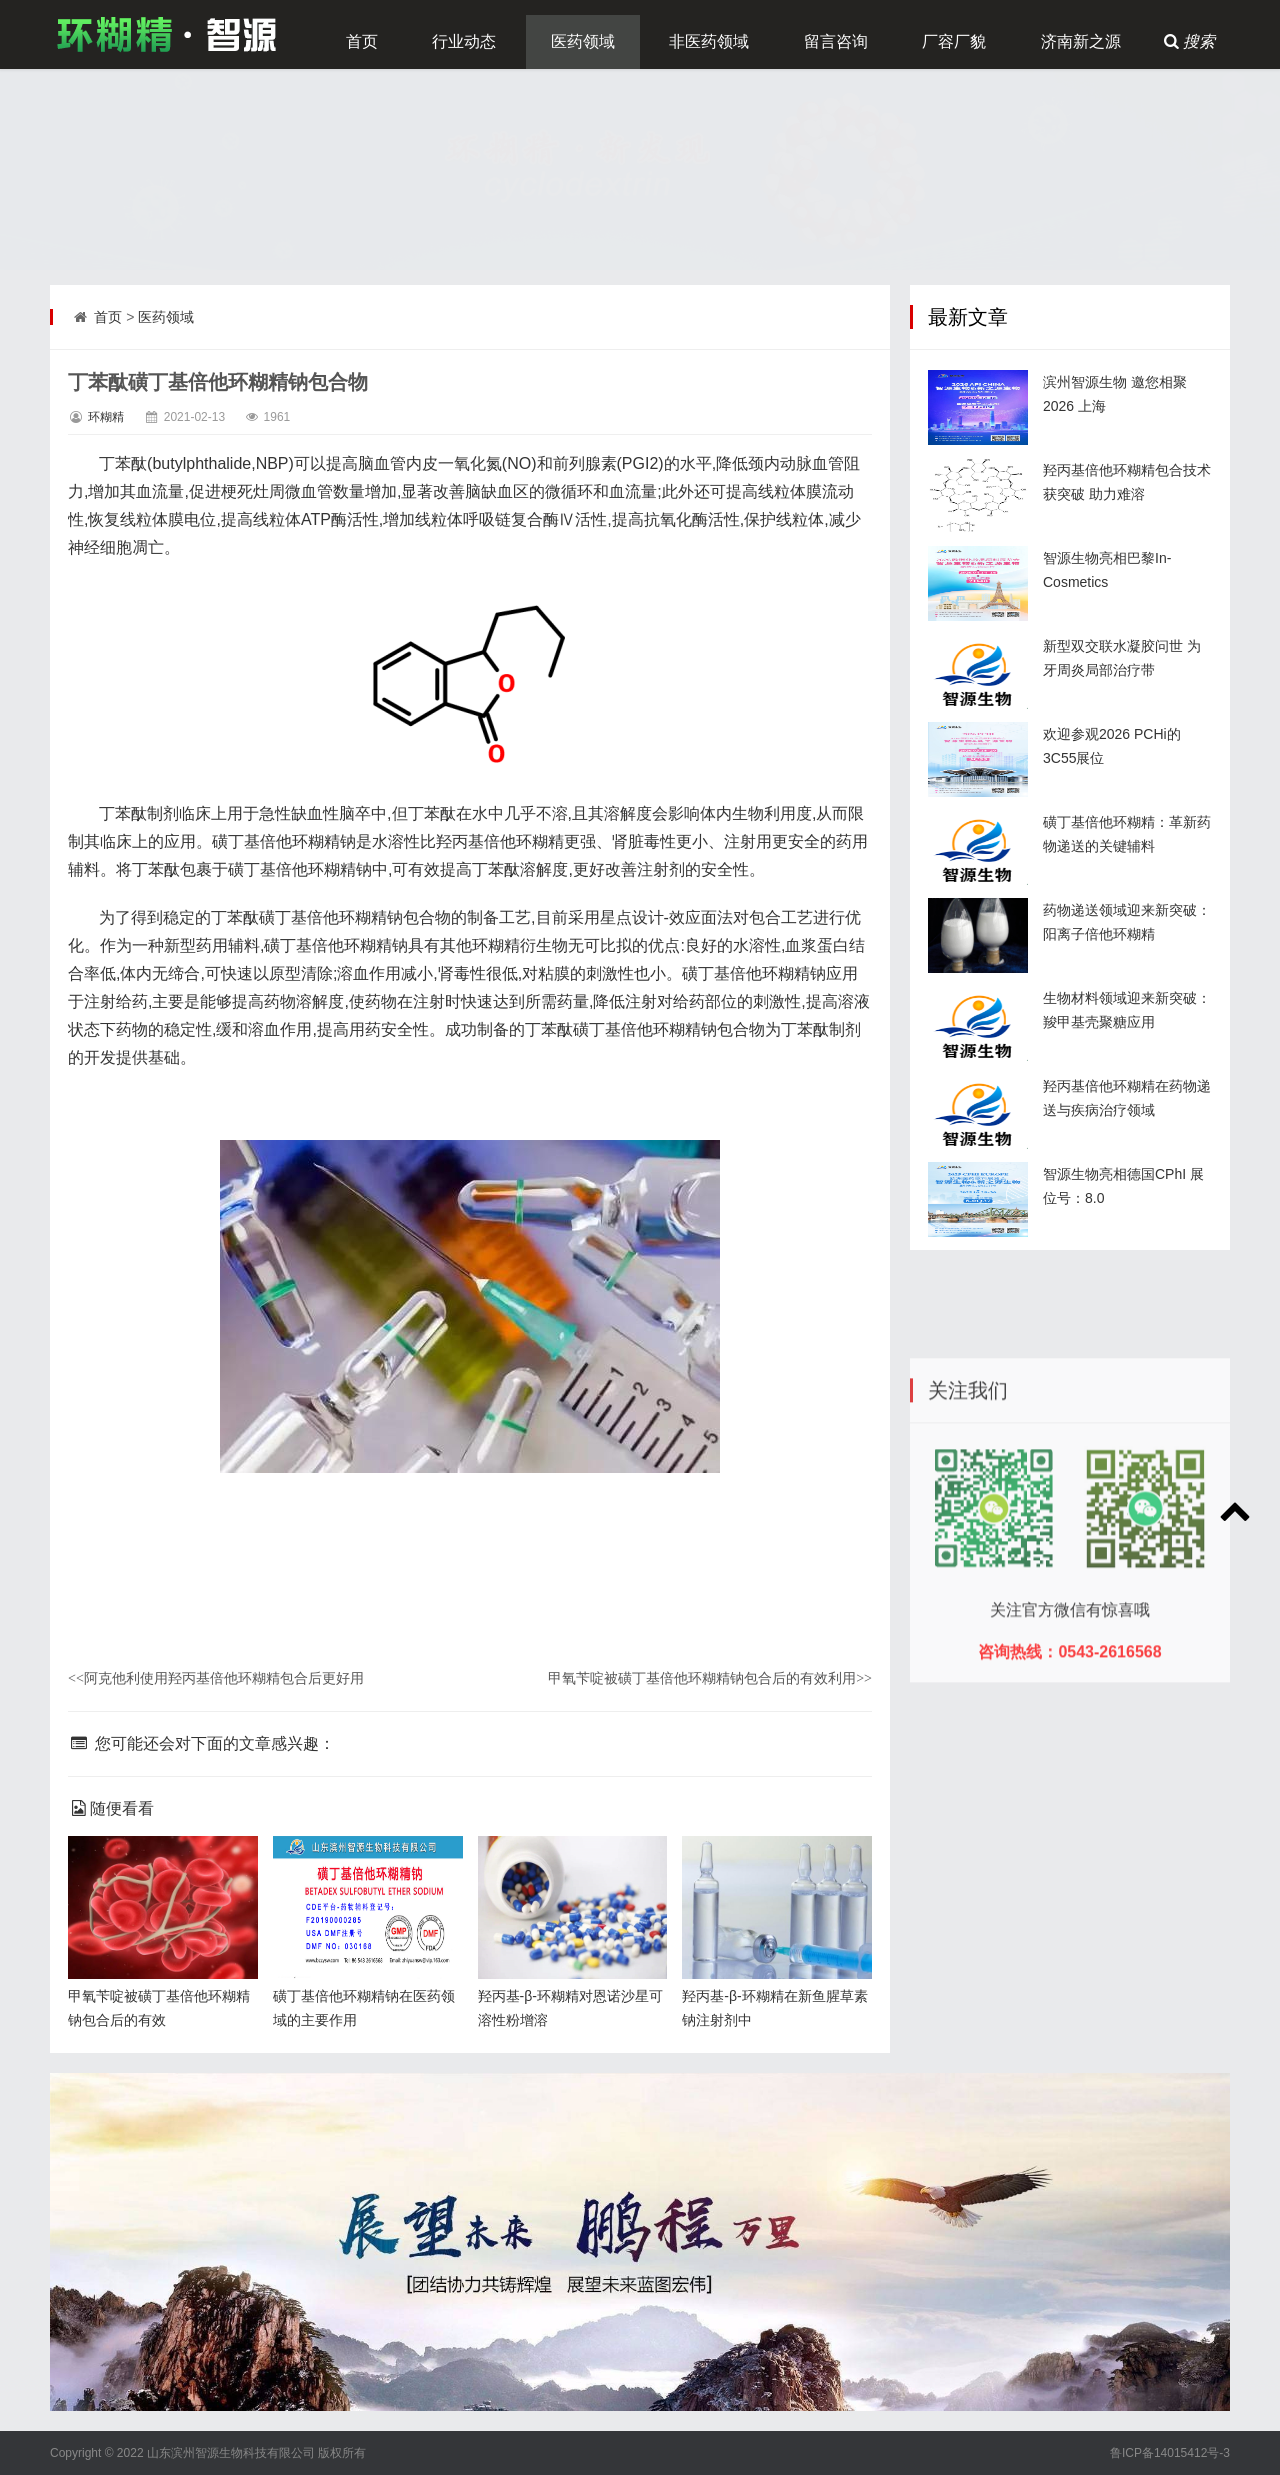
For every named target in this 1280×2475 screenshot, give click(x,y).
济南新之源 (1081, 41)
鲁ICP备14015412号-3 (1170, 2453)
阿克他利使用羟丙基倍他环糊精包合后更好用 (216, 1678)
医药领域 (583, 41)
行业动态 (464, 41)
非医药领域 (709, 41)
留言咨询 (836, 41)
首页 (362, 41)
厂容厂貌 (954, 41)
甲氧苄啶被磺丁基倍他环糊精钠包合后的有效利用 (710, 1678)
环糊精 (106, 417)
